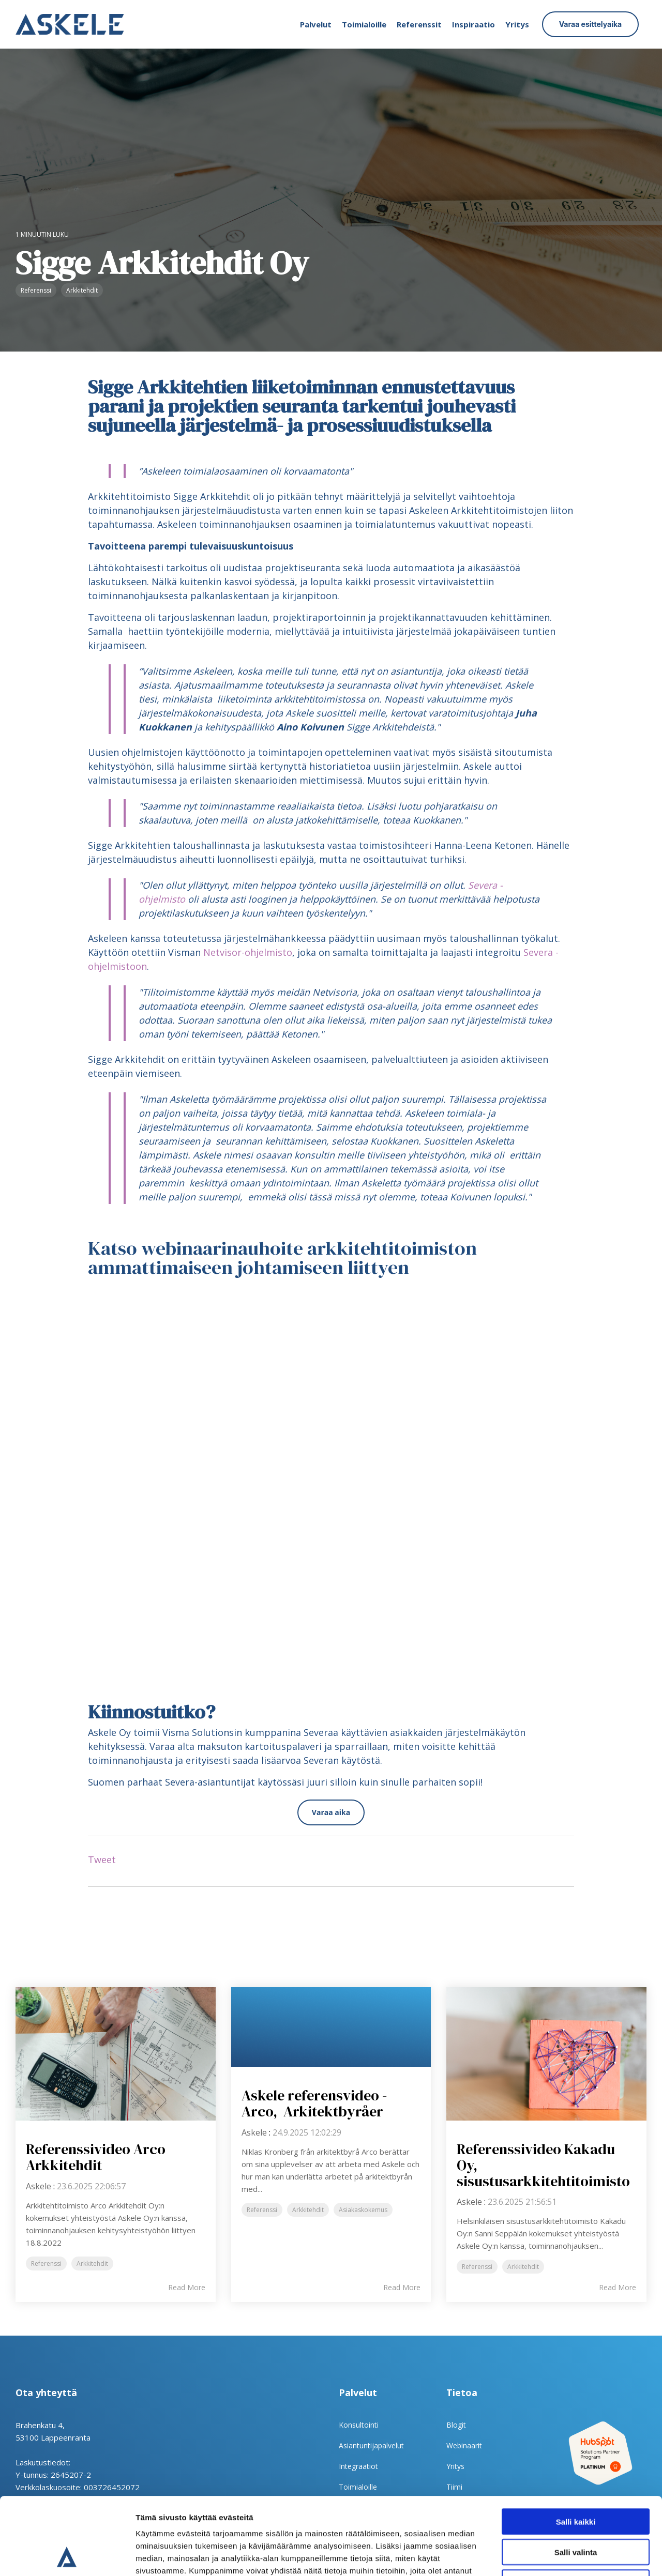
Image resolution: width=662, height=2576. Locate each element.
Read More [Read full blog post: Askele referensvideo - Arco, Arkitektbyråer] (401, 2287)
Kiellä (575, 2510)
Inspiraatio (473, 24)
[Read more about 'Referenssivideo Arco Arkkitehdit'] (116, 2054)
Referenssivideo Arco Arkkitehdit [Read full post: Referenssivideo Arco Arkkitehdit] (96, 2157)
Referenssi (36, 290)
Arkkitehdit (82, 290)
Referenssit (419, 24)
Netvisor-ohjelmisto (247, 952)
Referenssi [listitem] (46, 2263)
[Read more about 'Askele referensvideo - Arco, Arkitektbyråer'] (331, 2027)
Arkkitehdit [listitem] (92, 2263)
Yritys (517, 24)
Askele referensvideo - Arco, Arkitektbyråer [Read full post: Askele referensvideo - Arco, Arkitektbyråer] (314, 2103)
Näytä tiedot (553, 2555)
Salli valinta (575, 2479)
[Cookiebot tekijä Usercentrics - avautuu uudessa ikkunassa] (67, 2556)
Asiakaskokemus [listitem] (363, 2209)
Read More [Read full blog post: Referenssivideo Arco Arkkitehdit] (186, 2287)
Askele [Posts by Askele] (38, 2186)
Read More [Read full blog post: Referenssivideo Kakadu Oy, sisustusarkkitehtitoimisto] (617, 2287)
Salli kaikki (576, 2449)
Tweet (102, 1859)
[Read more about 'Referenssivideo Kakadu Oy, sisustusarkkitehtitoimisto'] (546, 2054)
